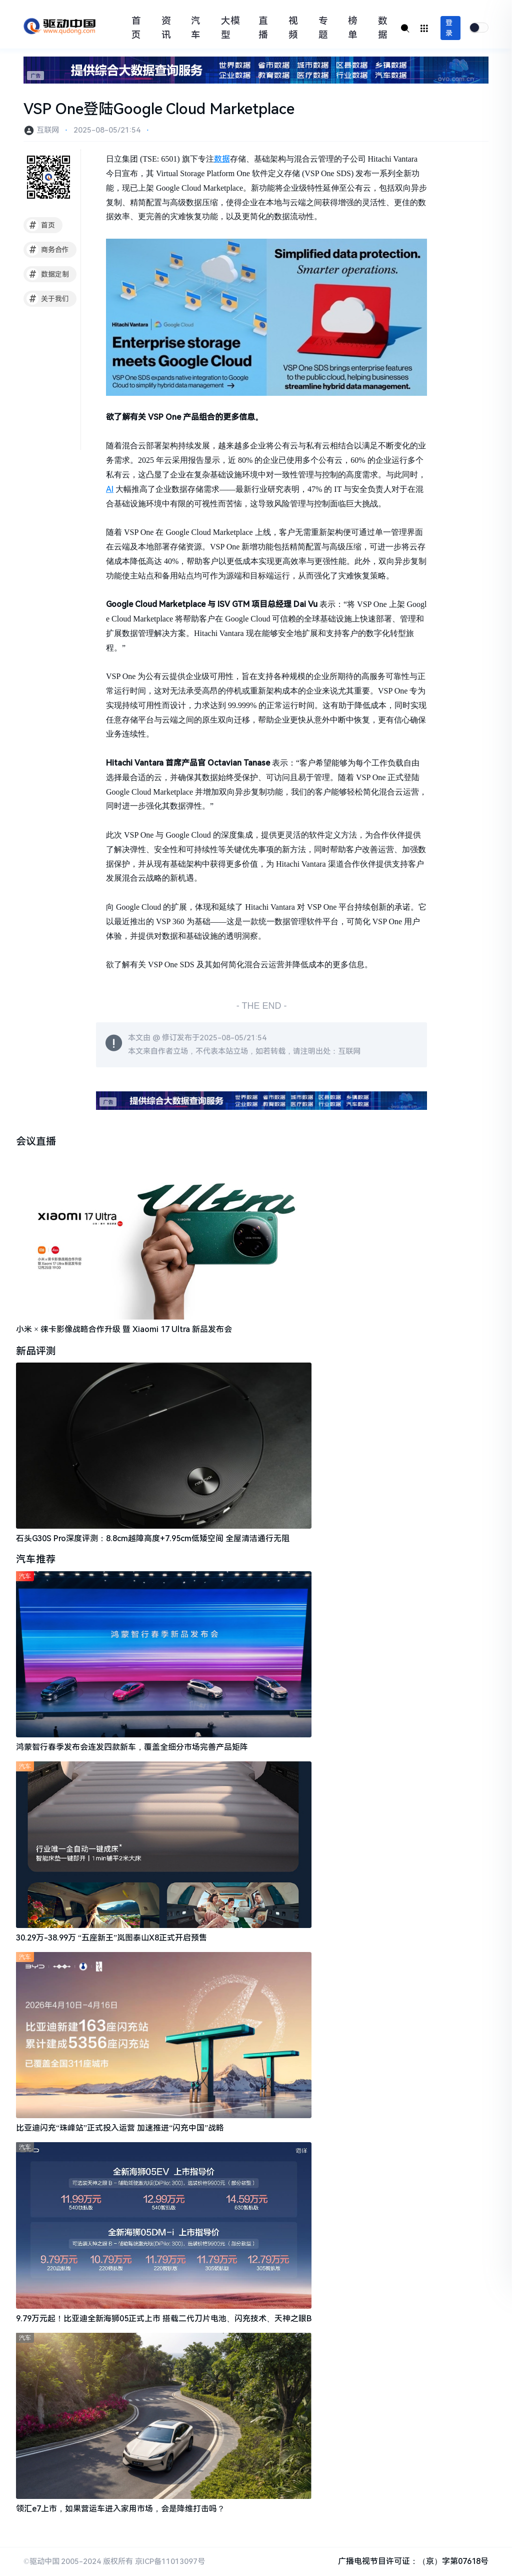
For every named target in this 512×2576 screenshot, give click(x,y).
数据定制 (47, 274)
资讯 (166, 28)
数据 (383, 28)
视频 (293, 28)
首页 (136, 28)
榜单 (353, 28)
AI (110, 489)
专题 (323, 28)
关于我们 (47, 299)
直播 (263, 28)
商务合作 (47, 250)
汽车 (195, 28)
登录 (449, 28)
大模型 (230, 28)
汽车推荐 (36, 1560)
